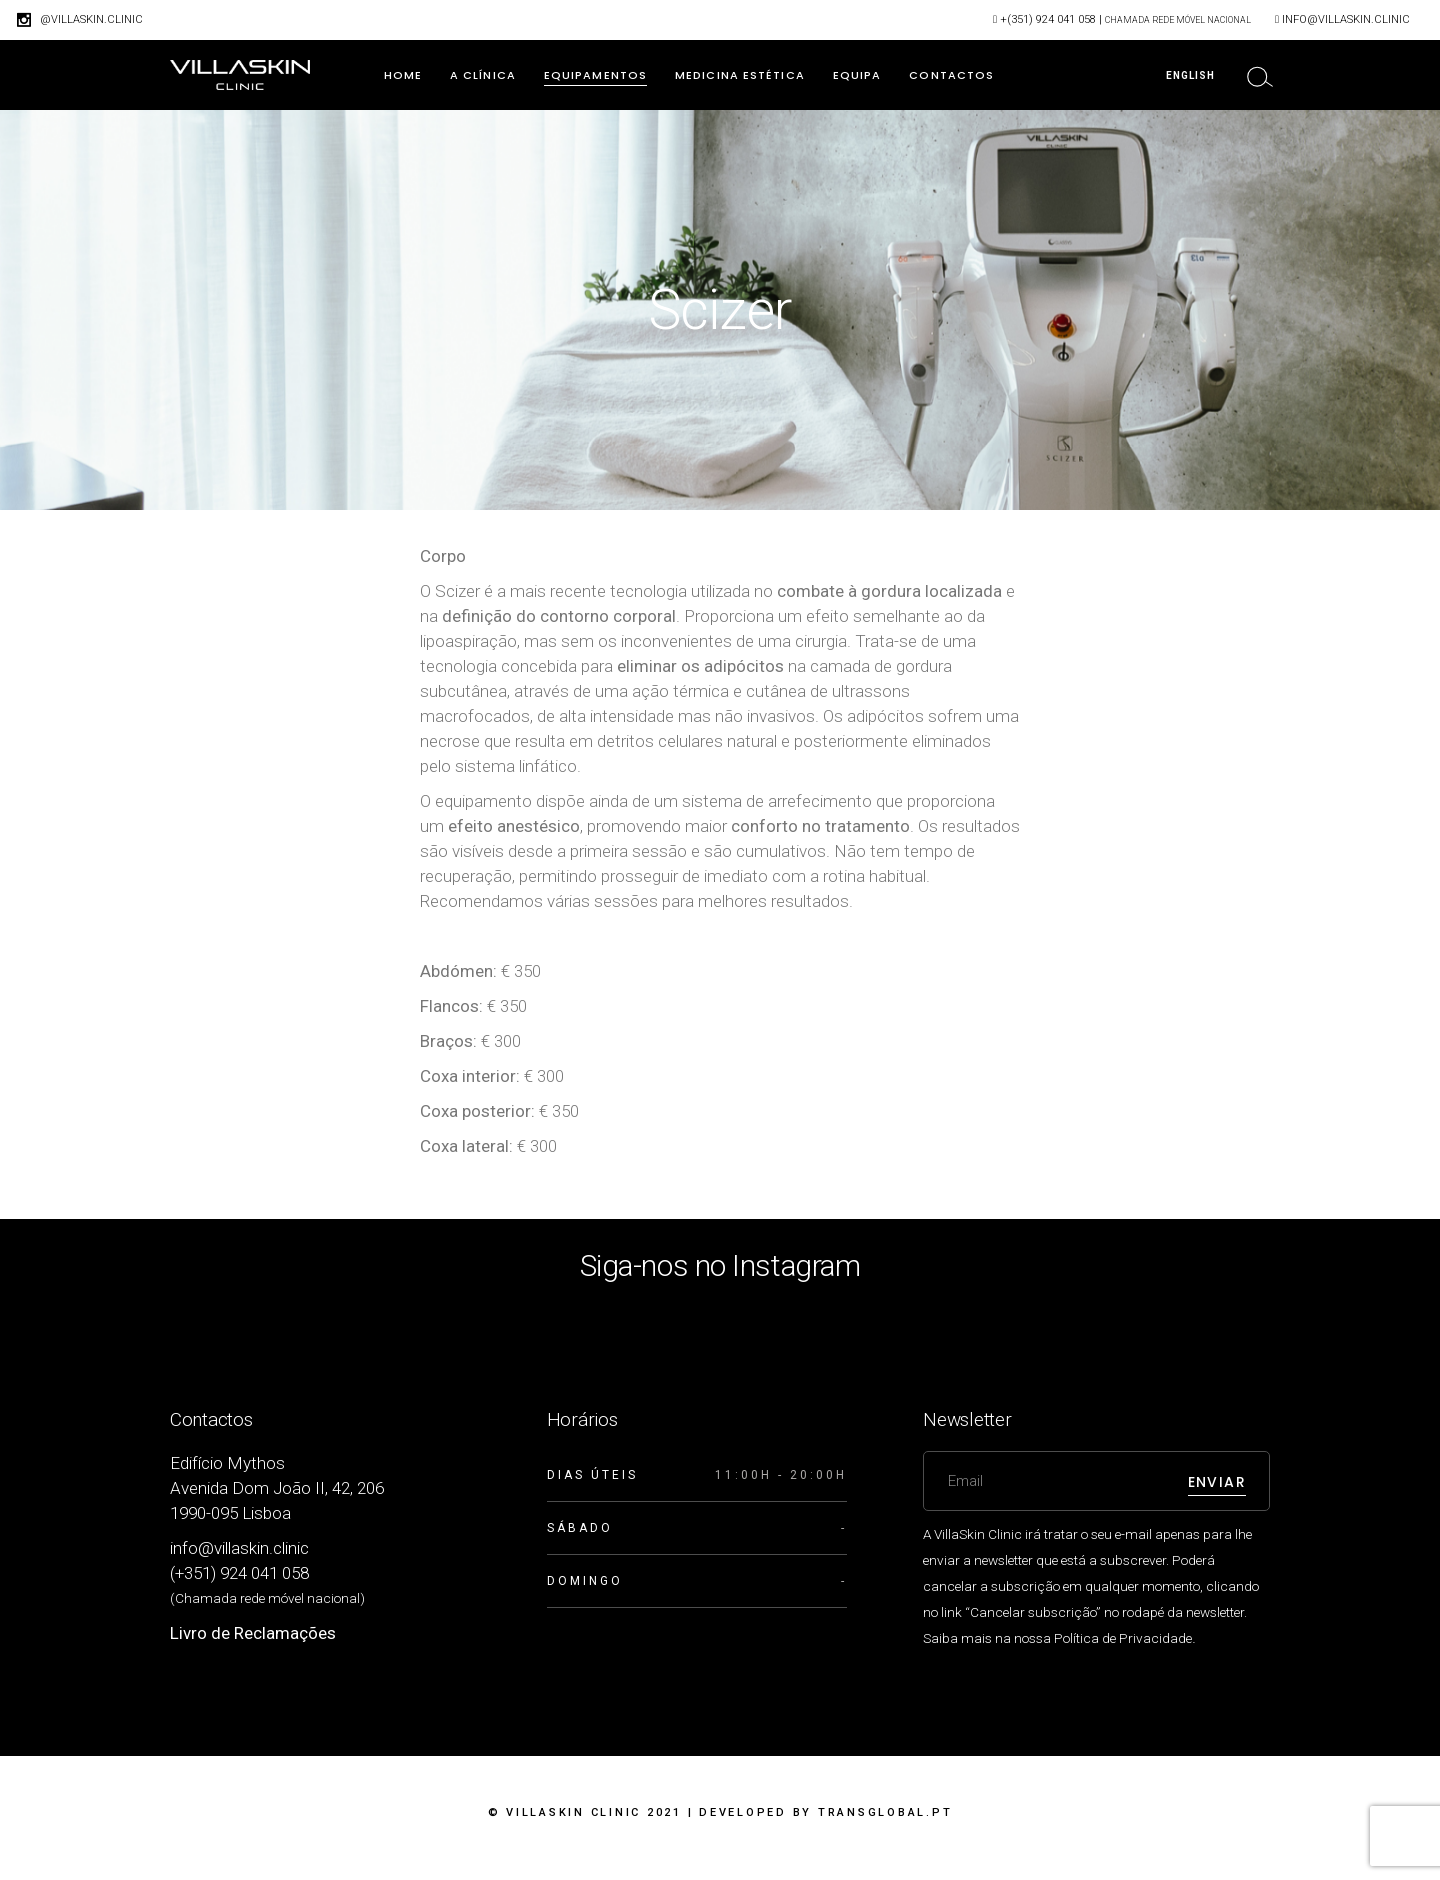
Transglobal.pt (885, 1812)
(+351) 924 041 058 (239, 1573)
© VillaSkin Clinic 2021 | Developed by (720, 1812)
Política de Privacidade (1123, 1638)
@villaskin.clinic (91, 19)
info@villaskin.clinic (1346, 19)
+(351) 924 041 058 (1048, 19)
